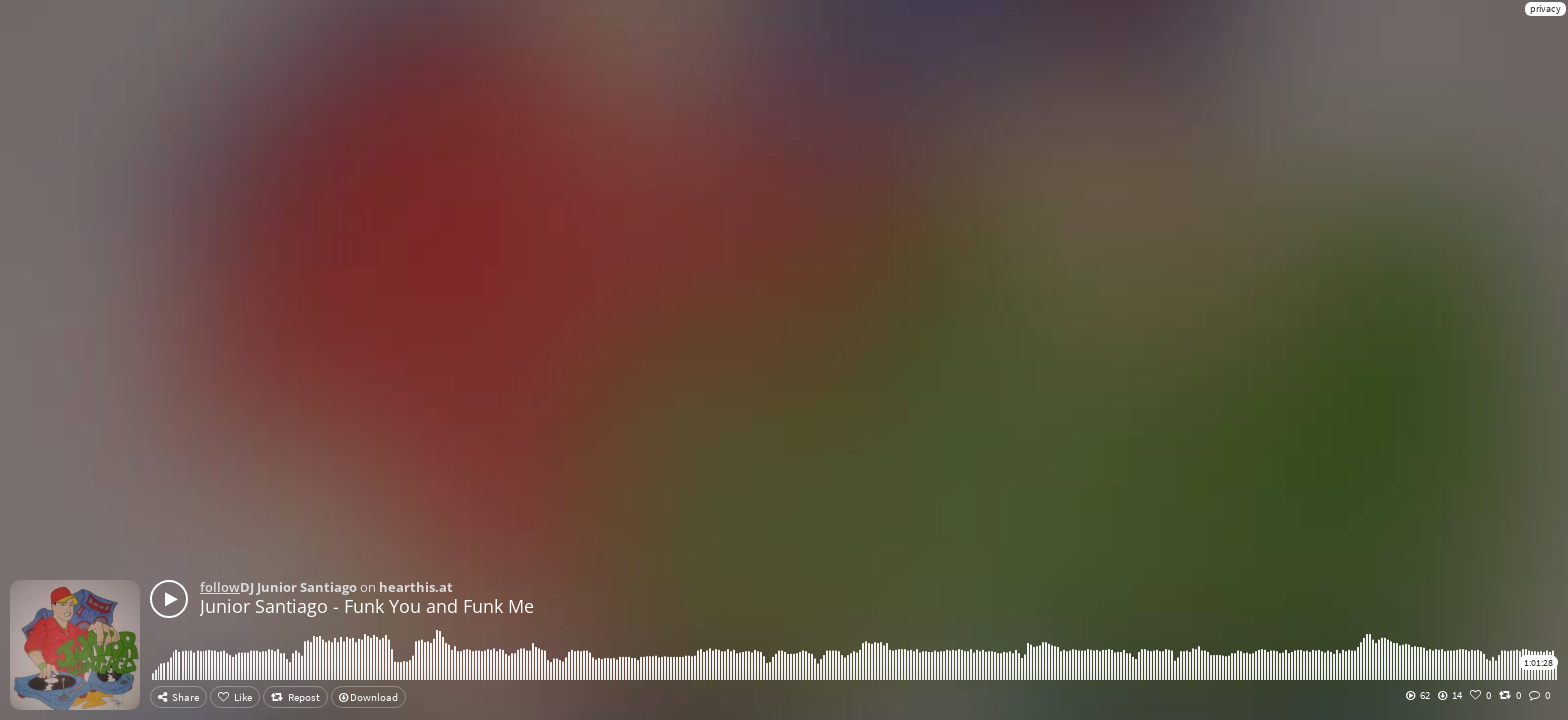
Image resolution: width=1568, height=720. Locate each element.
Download (368, 697)
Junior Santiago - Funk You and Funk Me (367, 606)
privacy (1545, 8)
